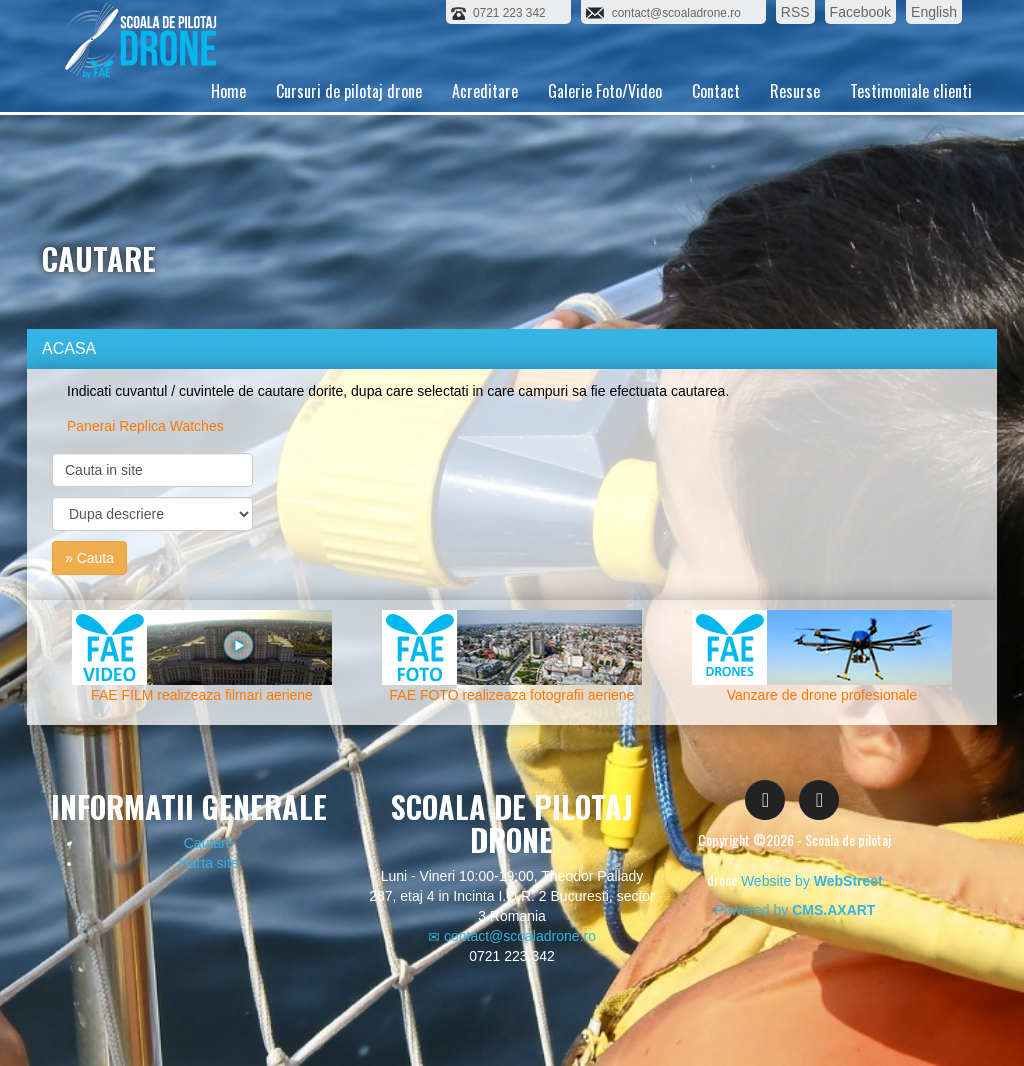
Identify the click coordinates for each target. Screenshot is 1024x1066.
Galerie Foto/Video (605, 115)
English (934, 12)
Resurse (795, 115)
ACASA (69, 348)
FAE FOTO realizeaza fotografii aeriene (512, 695)
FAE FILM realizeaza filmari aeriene (202, 695)
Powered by (794, 910)
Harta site (209, 863)
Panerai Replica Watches (145, 426)
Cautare (209, 843)
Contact (716, 115)
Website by (812, 881)
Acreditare (485, 115)
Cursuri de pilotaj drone (349, 115)
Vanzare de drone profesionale (822, 695)
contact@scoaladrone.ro (512, 936)
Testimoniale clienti (911, 115)
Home (228, 115)
